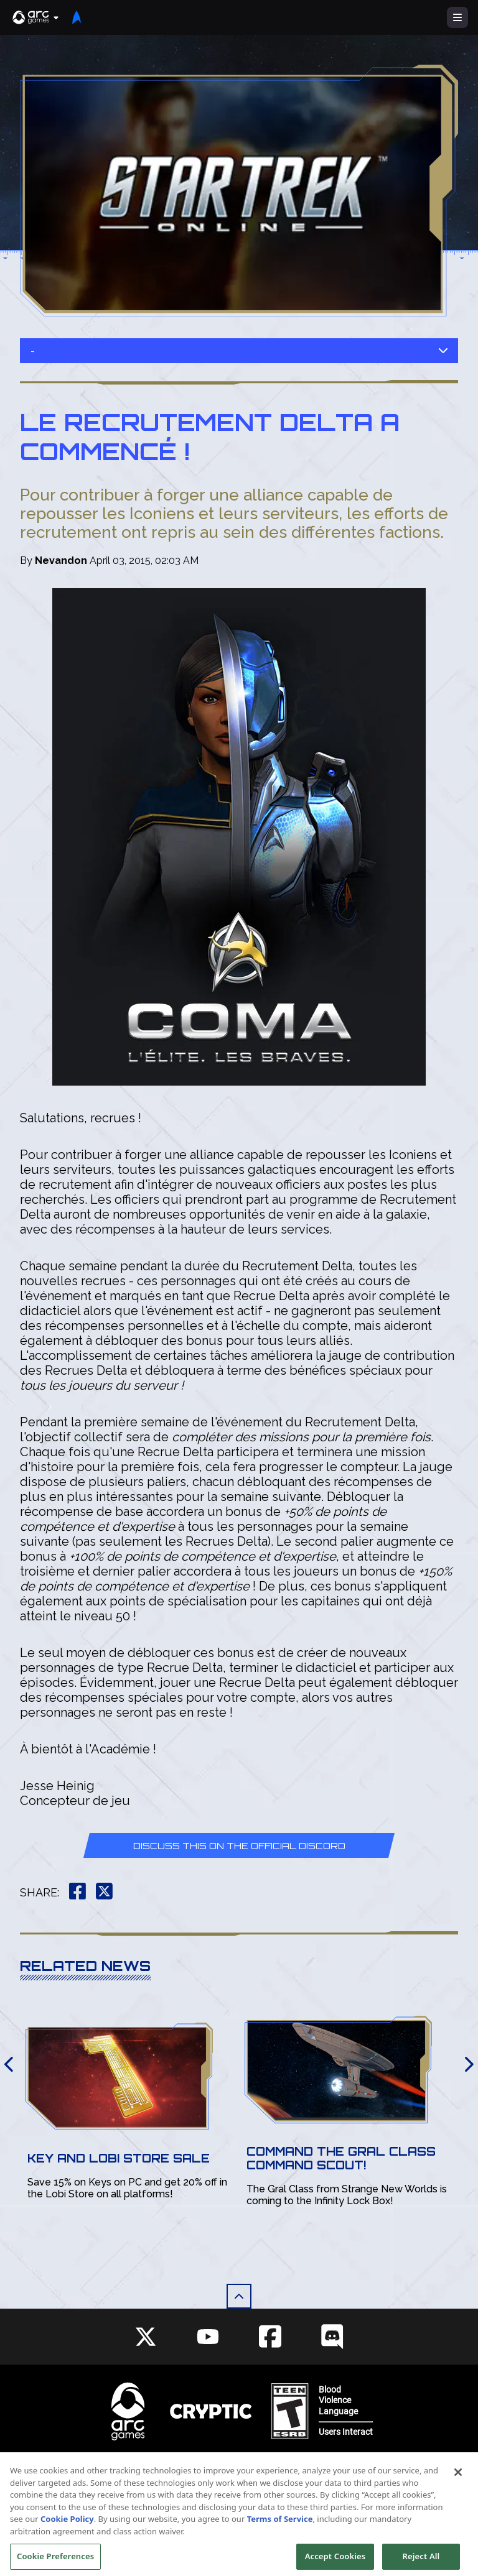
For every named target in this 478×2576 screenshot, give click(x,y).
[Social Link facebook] (270, 2336)
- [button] (239, 351)
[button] (36, 17)
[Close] (458, 2485)
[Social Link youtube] (208, 2337)
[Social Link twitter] (145, 2336)
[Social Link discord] (332, 2336)
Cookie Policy (67, 2531)
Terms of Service (280, 2531)
